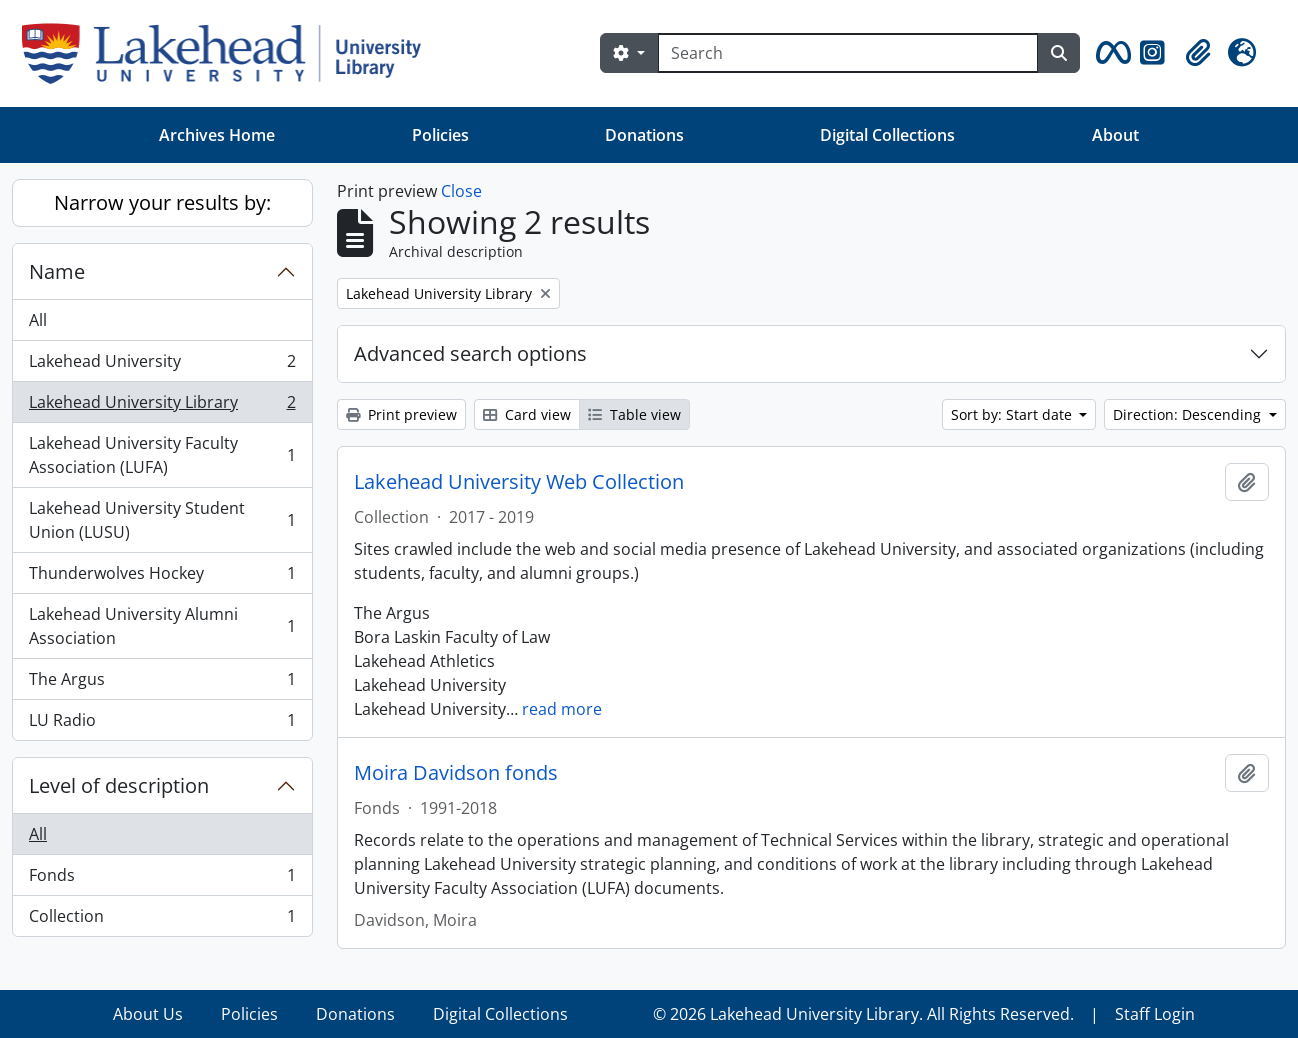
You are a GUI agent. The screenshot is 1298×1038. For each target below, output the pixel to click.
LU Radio (162, 724)
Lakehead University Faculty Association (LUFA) (162, 455)
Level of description (119, 785)
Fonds (162, 879)
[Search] (848, 53)
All (38, 320)
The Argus (162, 683)
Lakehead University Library (162, 406)
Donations (644, 135)
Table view (634, 414)
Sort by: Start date (1013, 414)
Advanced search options (470, 353)
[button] (1110, 53)
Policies (440, 135)
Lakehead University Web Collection (519, 482)
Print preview (401, 414)
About (1115, 135)
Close (461, 191)
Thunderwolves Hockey (162, 577)
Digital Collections (887, 135)
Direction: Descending (1189, 414)
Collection (162, 920)
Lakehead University (162, 365)
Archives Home (217, 135)
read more (562, 709)
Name (57, 271)
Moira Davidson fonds (456, 773)
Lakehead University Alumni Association (162, 626)
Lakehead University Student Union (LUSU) (162, 520)
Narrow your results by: (162, 202)
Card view (527, 414)
